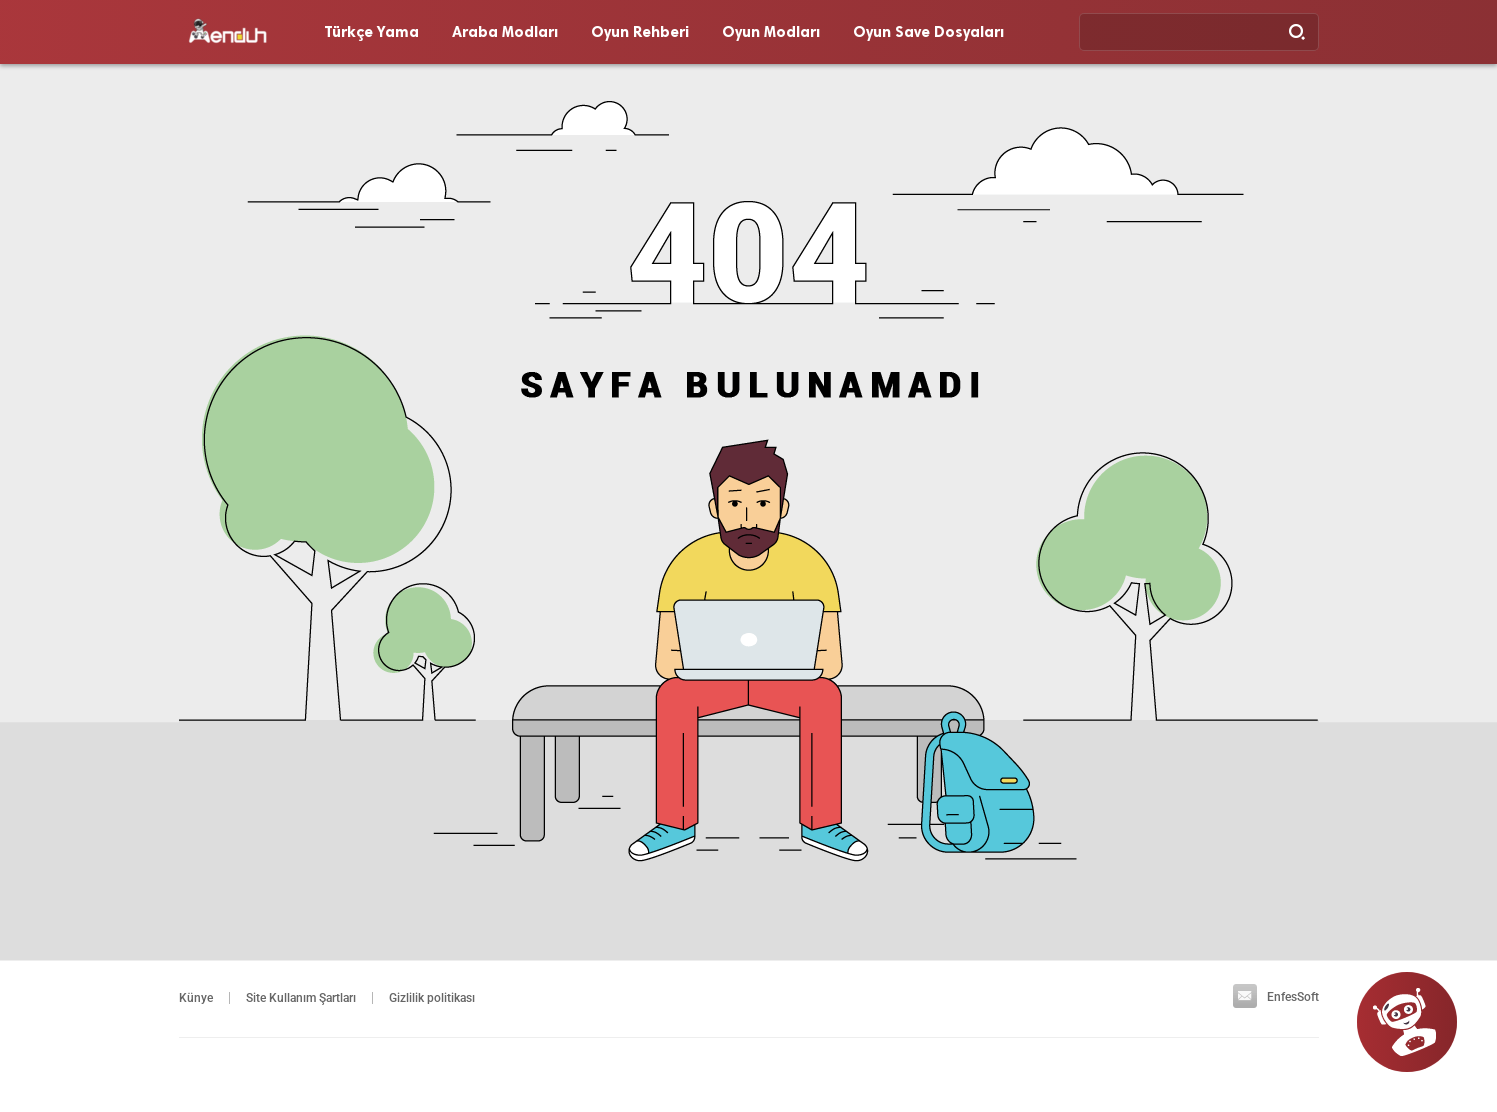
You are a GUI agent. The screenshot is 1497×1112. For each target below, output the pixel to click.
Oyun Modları (771, 32)
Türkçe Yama (371, 32)
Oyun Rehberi (640, 32)
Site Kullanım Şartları (301, 998)
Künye (196, 998)
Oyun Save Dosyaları (928, 32)
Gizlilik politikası (432, 998)
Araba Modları (505, 32)
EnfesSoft (1276, 997)
